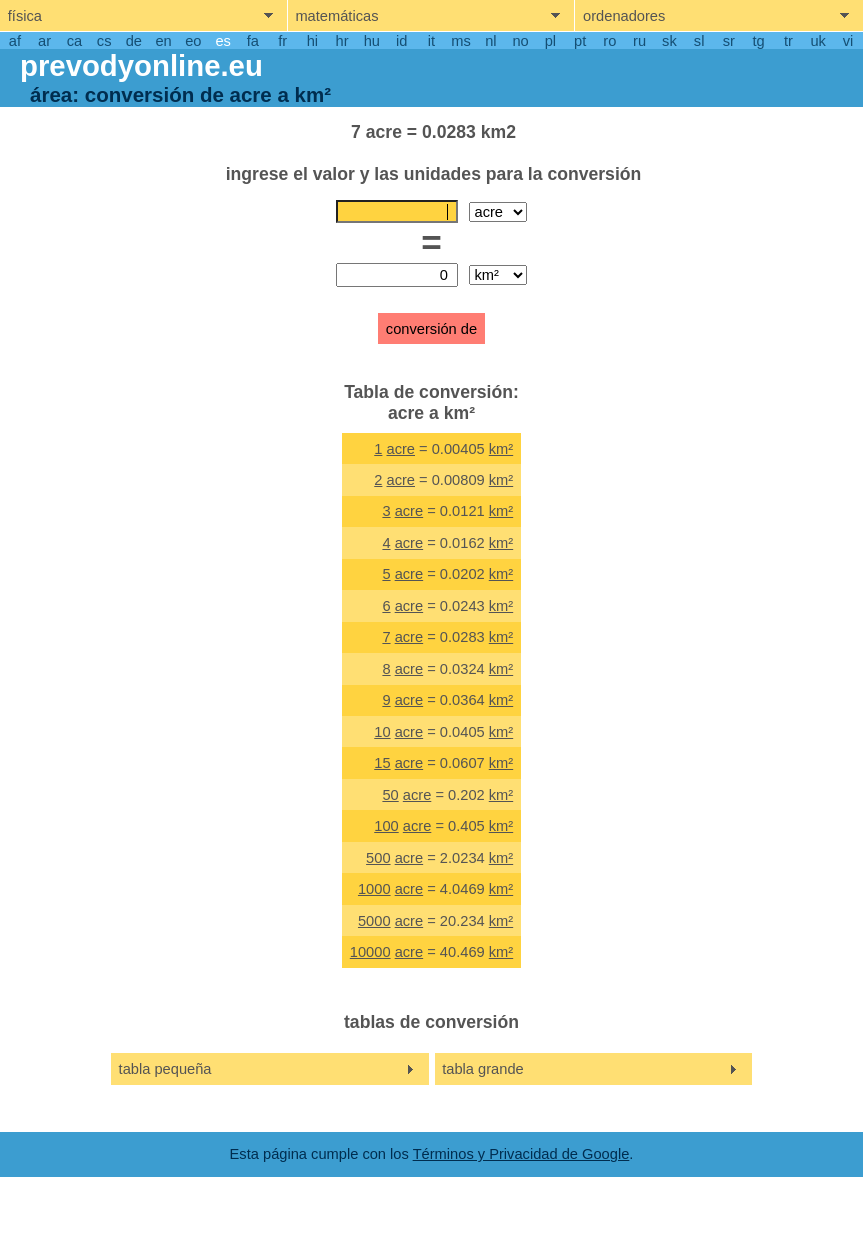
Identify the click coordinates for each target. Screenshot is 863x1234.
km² (501, 449)
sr (729, 41)
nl (490, 41)
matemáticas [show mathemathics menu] (336, 16)
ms (461, 41)
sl (699, 41)
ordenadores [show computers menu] (624, 16)
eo (193, 41)
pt (580, 41)
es (222, 41)
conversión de (431, 329)
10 (382, 732)
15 (382, 763)
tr (788, 41)
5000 (374, 921)
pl (550, 41)
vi (848, 41)
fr (282, 41)
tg (759, 41)
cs (104, 41)
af (15, 41)
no (520, 41)
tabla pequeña (165, 1069)
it (431, 41)
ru (639, 41)
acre (400, 449)
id (401, 41)
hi (312, 41)
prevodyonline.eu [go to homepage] (141, 65)
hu (372, 41)
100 (386, 826)
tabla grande (483, 1069)
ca (74, 41)
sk (669, 41)
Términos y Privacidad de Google (521, 1154)
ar (44, 41)
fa (253, 41)
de (134, 41)
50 (390, 795)
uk (817, 41)
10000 (370, 952)
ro (609, 41)
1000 (374, 889)
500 (378, 858)
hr (342, 41)
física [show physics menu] (25, 16)
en (163, 41)
